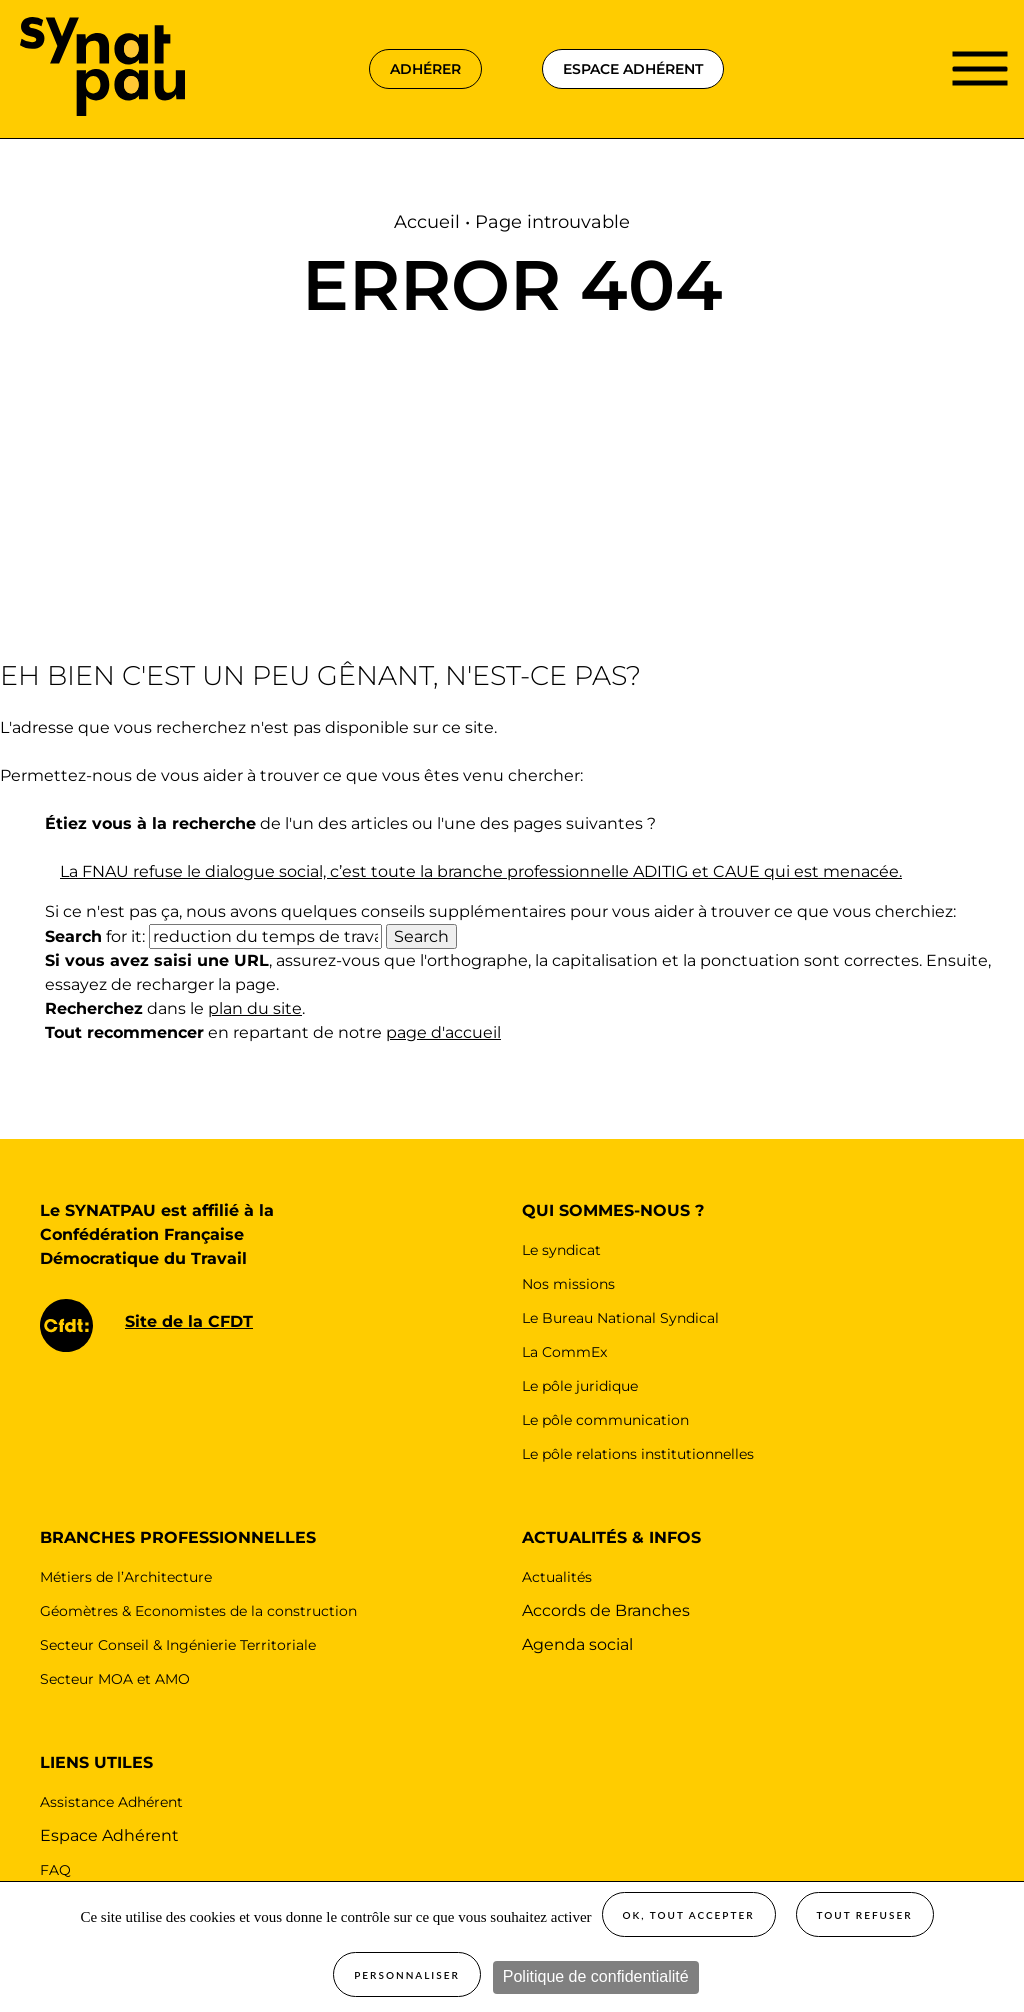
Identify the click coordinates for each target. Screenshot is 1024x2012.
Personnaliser (407, 1975)
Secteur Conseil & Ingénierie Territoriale (178, 1645)
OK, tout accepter (689, 1915)
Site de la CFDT (189, 1321)
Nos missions (568, 1284)
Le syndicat (561, 1250)
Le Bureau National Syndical (620, 1318)
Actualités (557, 1577)
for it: (95, 936)
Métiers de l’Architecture (126, 1577)
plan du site (255, 1008)
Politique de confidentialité (596, 1976)
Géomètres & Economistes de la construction (198, 1611)
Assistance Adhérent (111, 1802)
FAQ (55, 1870)
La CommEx (564, 1352)
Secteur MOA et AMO (115, 1679)
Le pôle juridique (580, 1386)
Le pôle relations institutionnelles (638, 1454)
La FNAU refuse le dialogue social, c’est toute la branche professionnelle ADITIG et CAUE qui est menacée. (481, 871)
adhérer (425, 69)
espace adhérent (633, 69)
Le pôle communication (605, 1420)
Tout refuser (865, 1915)
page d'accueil (443, 1032)
